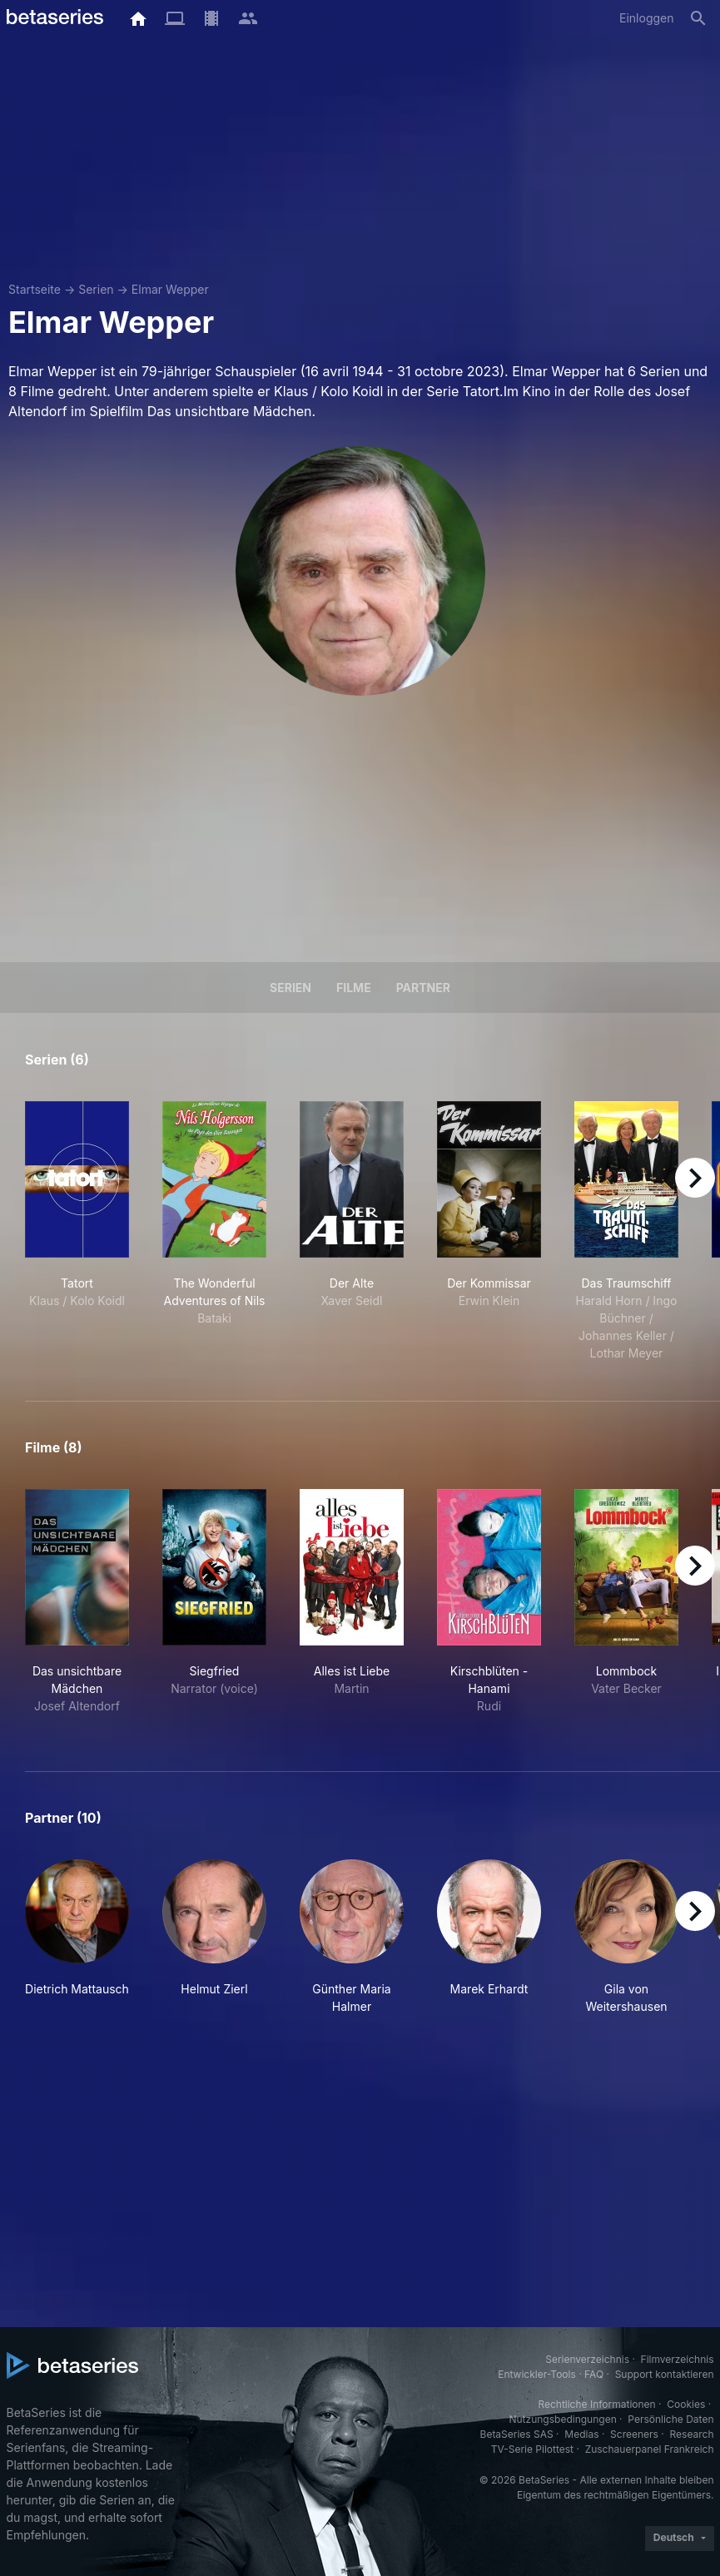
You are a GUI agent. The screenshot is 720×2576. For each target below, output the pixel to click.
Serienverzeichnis (587, 2359)
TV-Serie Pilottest (532, 2449)
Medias (581, 2434)
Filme (353, 987)
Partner (423, 987)
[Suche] (698, 18)
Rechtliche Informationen (596, 2404)
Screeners (634, 2434)
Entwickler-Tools (537, 2374)
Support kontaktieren (664, 2374)
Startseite (34, 289)
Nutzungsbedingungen (562, 2419)
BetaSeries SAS (517, 2434)
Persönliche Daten (670, 2419)
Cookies (686, 2404)
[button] (77, 1937)
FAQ (593, 2374)
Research (692, 2434)
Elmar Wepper (170, 289)
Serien (95, 289)
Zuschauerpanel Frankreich (649, 2449)
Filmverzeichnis (677, 2359)
